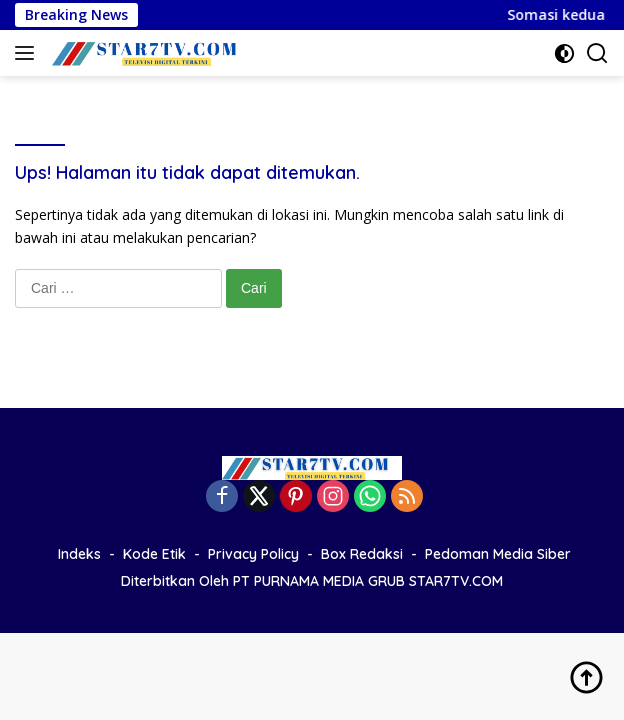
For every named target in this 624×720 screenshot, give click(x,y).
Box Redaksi (362, 554)
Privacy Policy (253, 554)
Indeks (79, 554)
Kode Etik (154, 554)
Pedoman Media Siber (498, 554)
